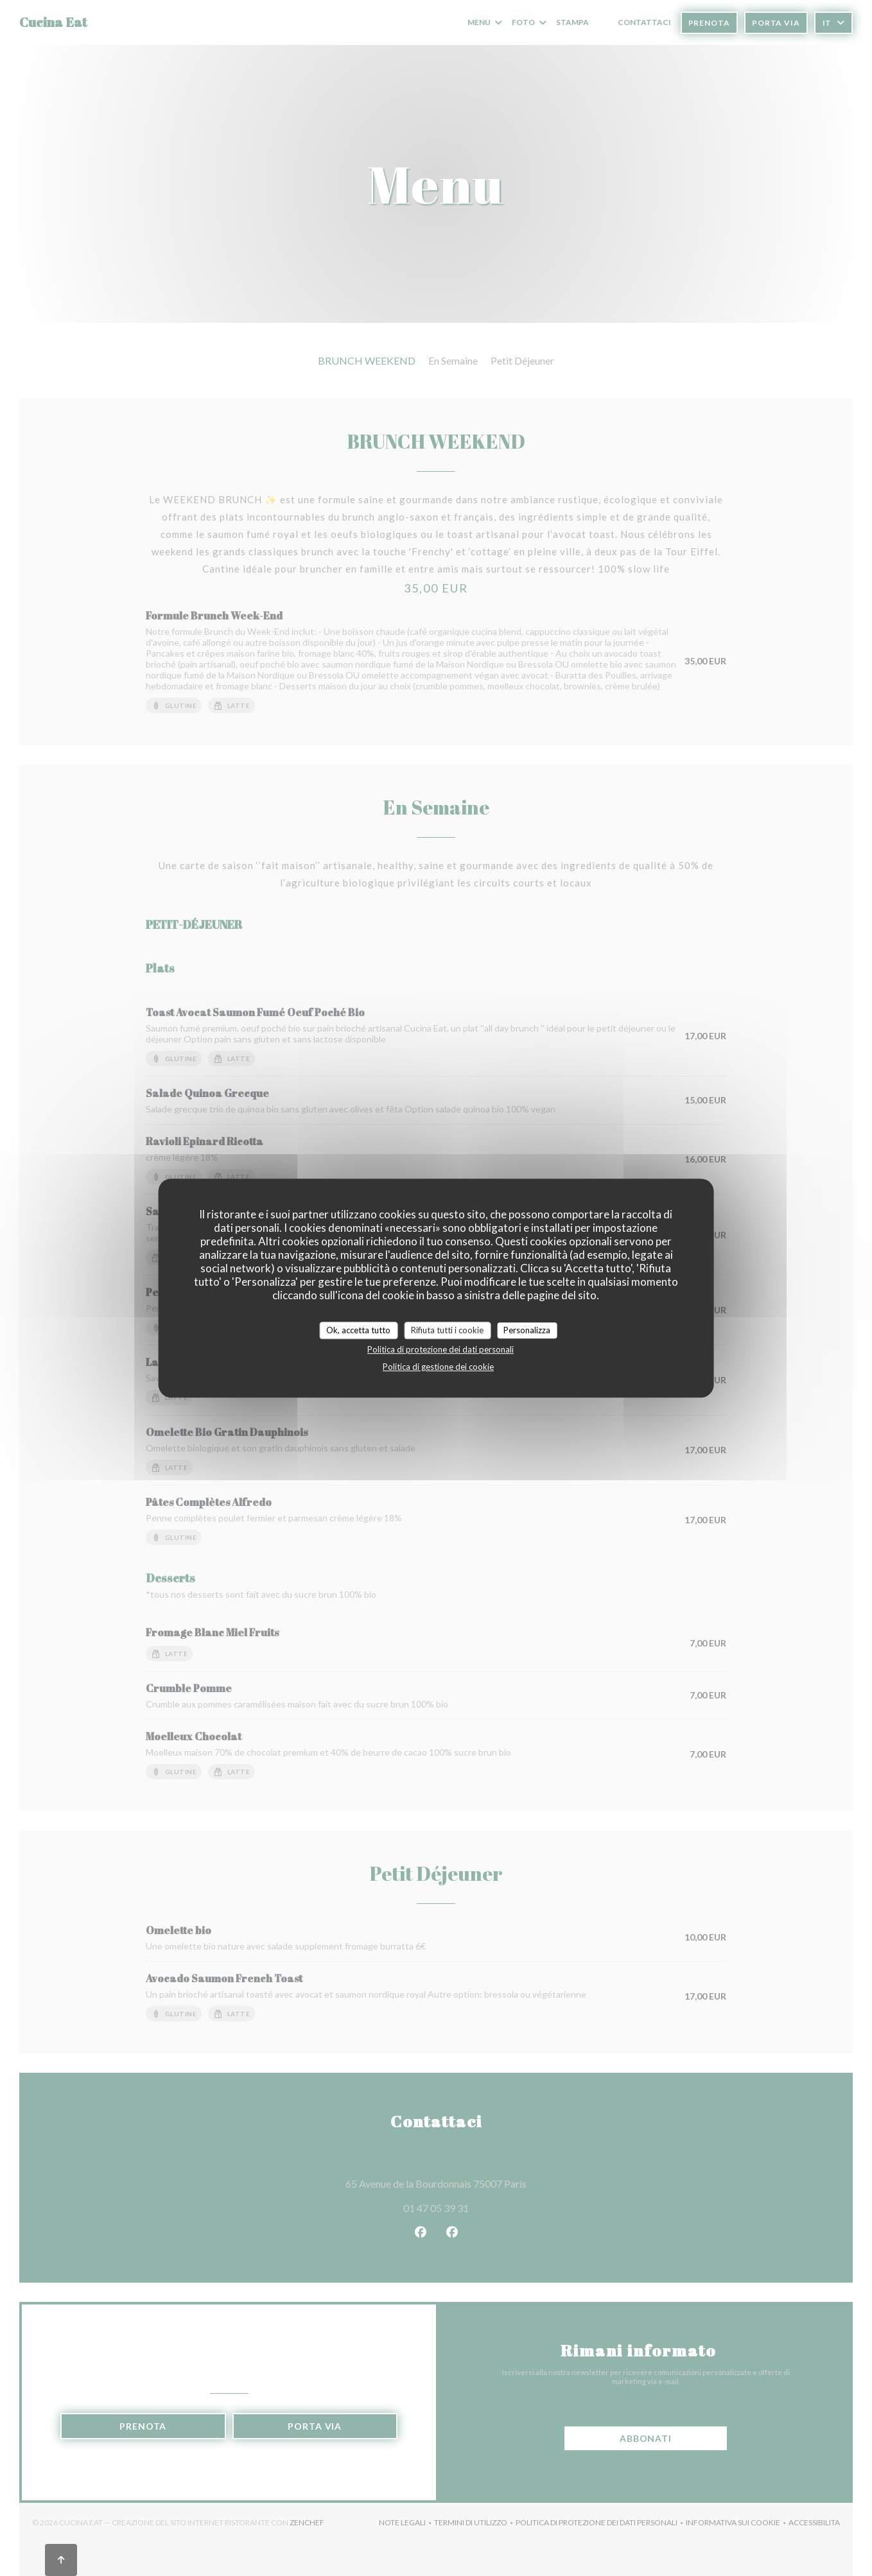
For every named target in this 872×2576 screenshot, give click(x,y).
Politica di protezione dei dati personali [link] (440, 1349)
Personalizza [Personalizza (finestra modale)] (526, 1330)
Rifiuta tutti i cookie (447, 1330)
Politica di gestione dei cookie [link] (438, 1366)
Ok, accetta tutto (358, 1330)
